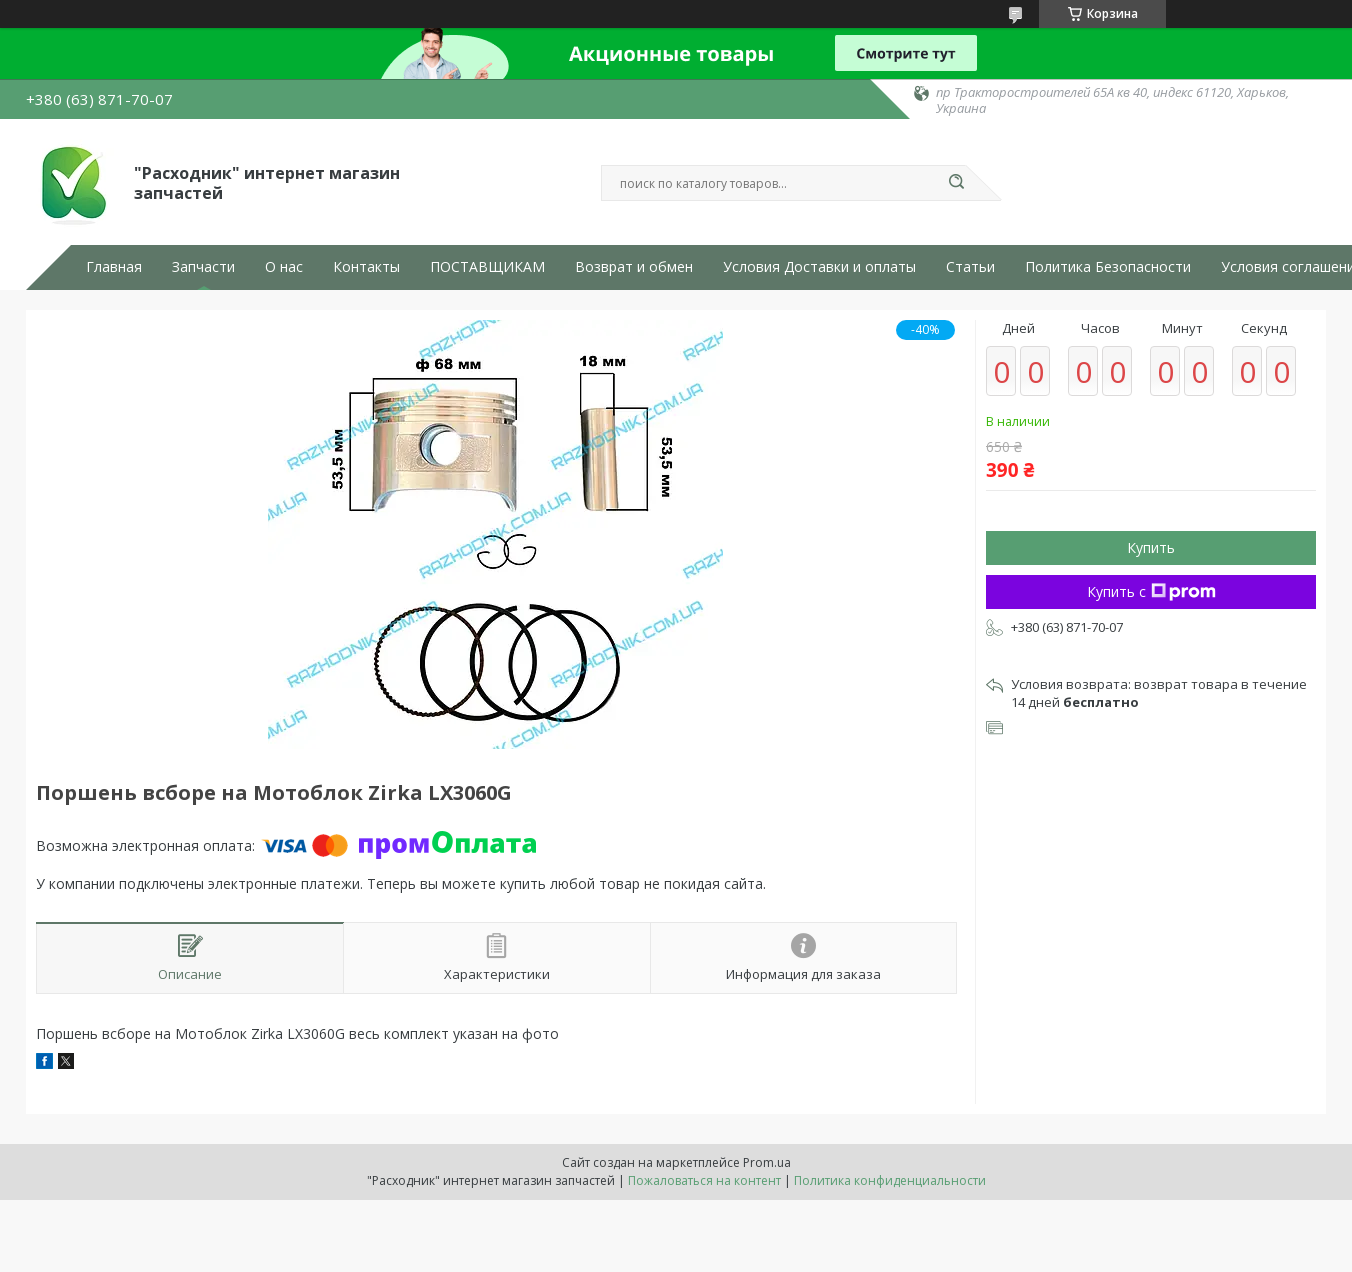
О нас (284, 267)
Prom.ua (767, 1162)
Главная (114, 267)
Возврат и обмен (634, 267)
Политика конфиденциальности (890, 1180)
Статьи (970, 267)
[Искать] (956, 183)
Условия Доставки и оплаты (819, 267)
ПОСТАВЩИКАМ (487, 267)
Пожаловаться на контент (704, 1180)
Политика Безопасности (1108, 267)
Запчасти (203, 267)
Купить (1151, 547)
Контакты (366, 267)
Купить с (1151, 591)
